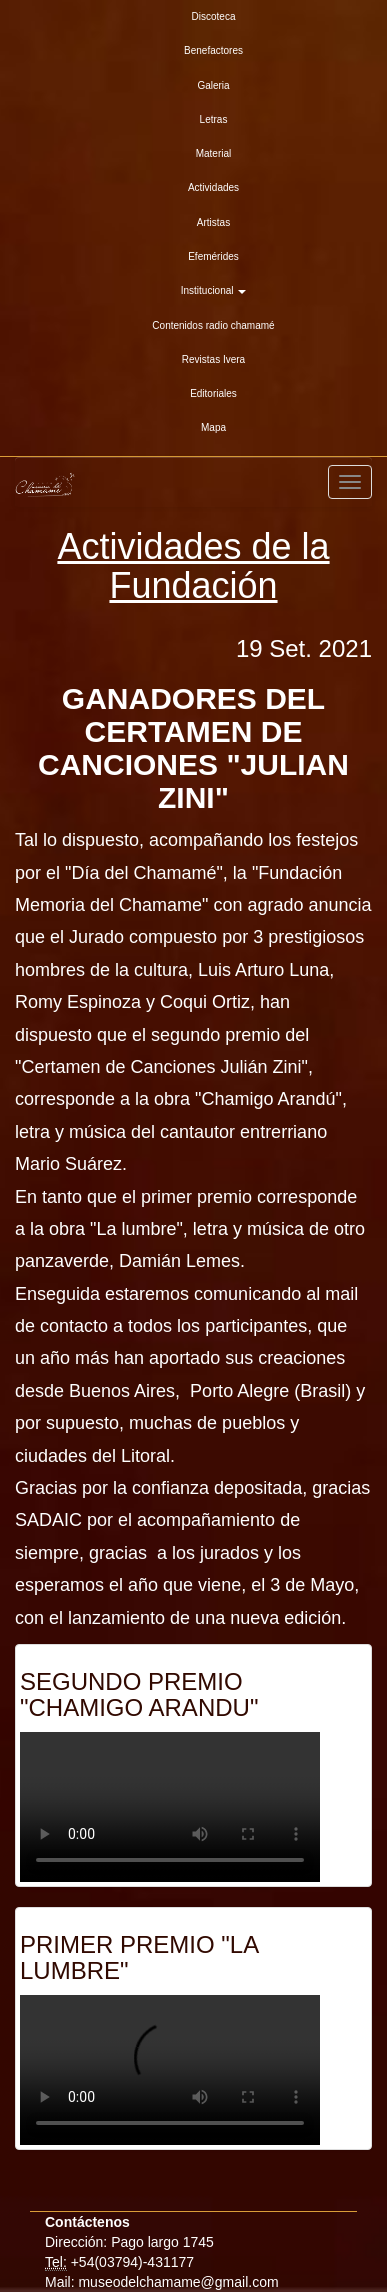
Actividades (213, 187)
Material (214, 153)
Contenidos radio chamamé (213, 325)
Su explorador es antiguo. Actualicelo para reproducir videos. (170, 1807)
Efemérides (213, 256)
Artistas (213, 222)
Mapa (213, 427)
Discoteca (214, 16)
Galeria (213, 85)
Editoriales (213, 393)
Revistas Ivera (213, 359)
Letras (214, 119)
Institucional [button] (214, 290)
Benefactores (213, 50)
